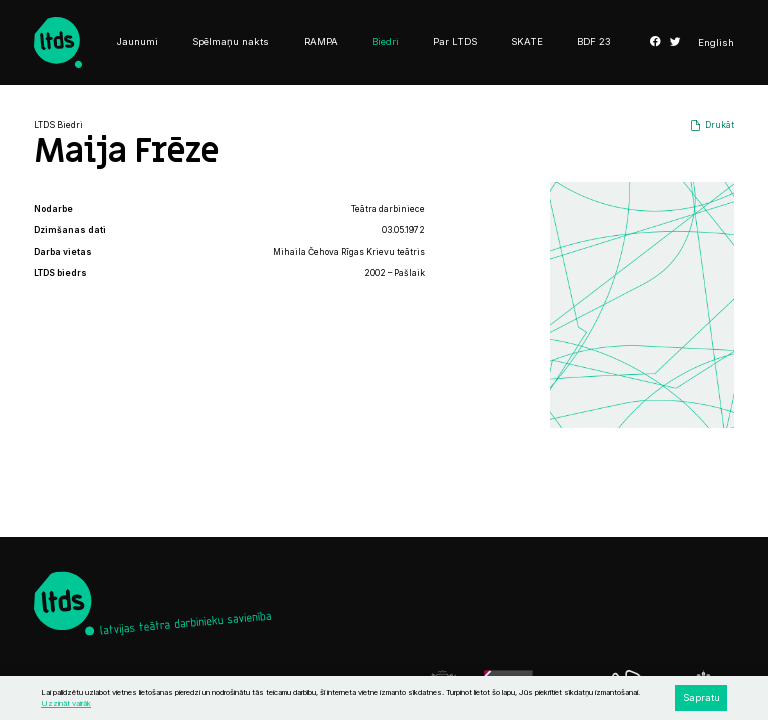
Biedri (385, 41)
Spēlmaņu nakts (230, 41)
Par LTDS (455, 41)
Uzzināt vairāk (66, 703)
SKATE (527, 41)
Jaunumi (137, 41)
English (716, 43)
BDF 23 (594, 41)
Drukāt (719, 125)
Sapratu (701, 697)
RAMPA (321, 41)
